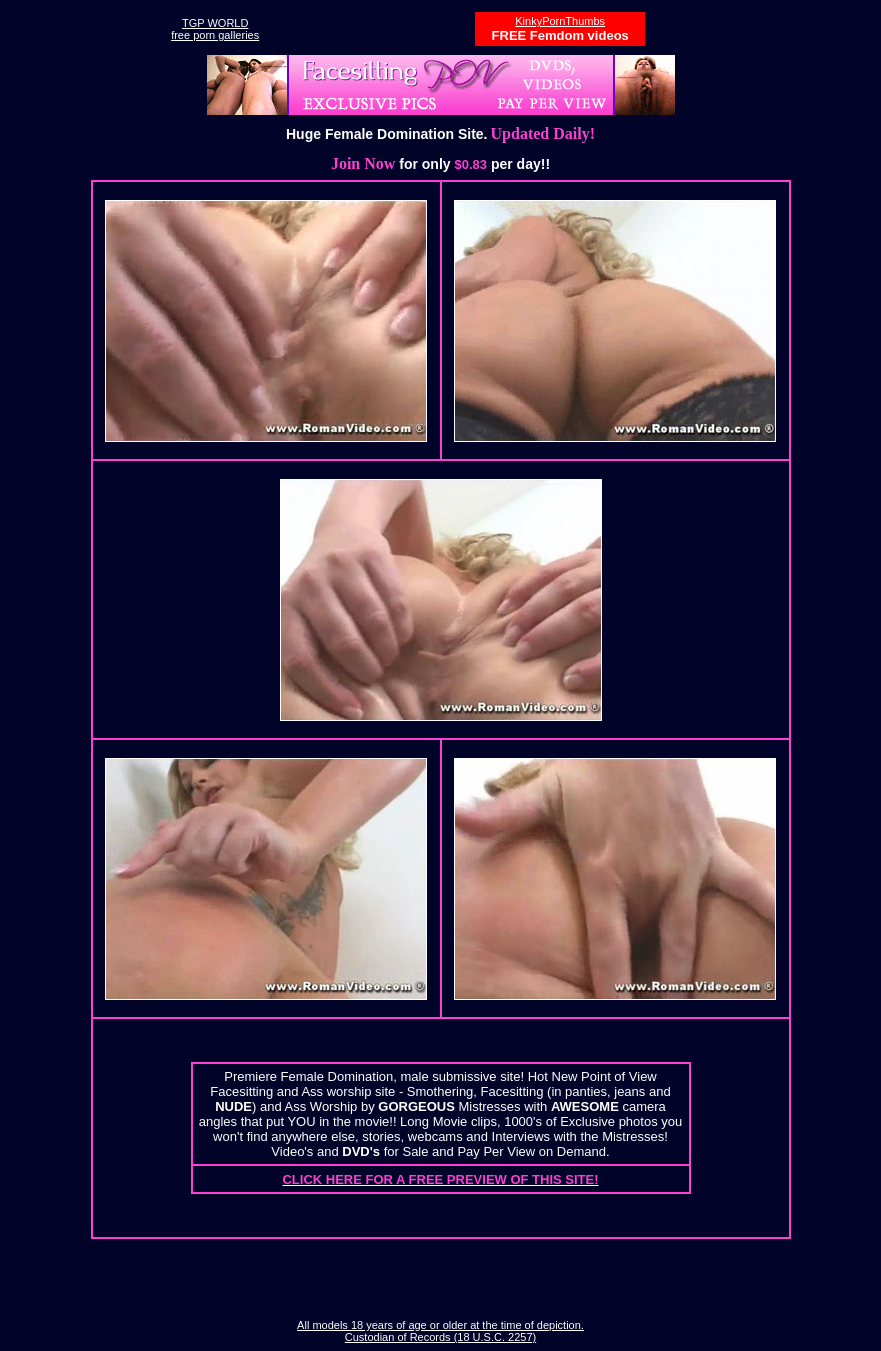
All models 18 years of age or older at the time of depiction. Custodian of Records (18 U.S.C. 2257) (440, 1331)
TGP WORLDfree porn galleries (215, 29)
